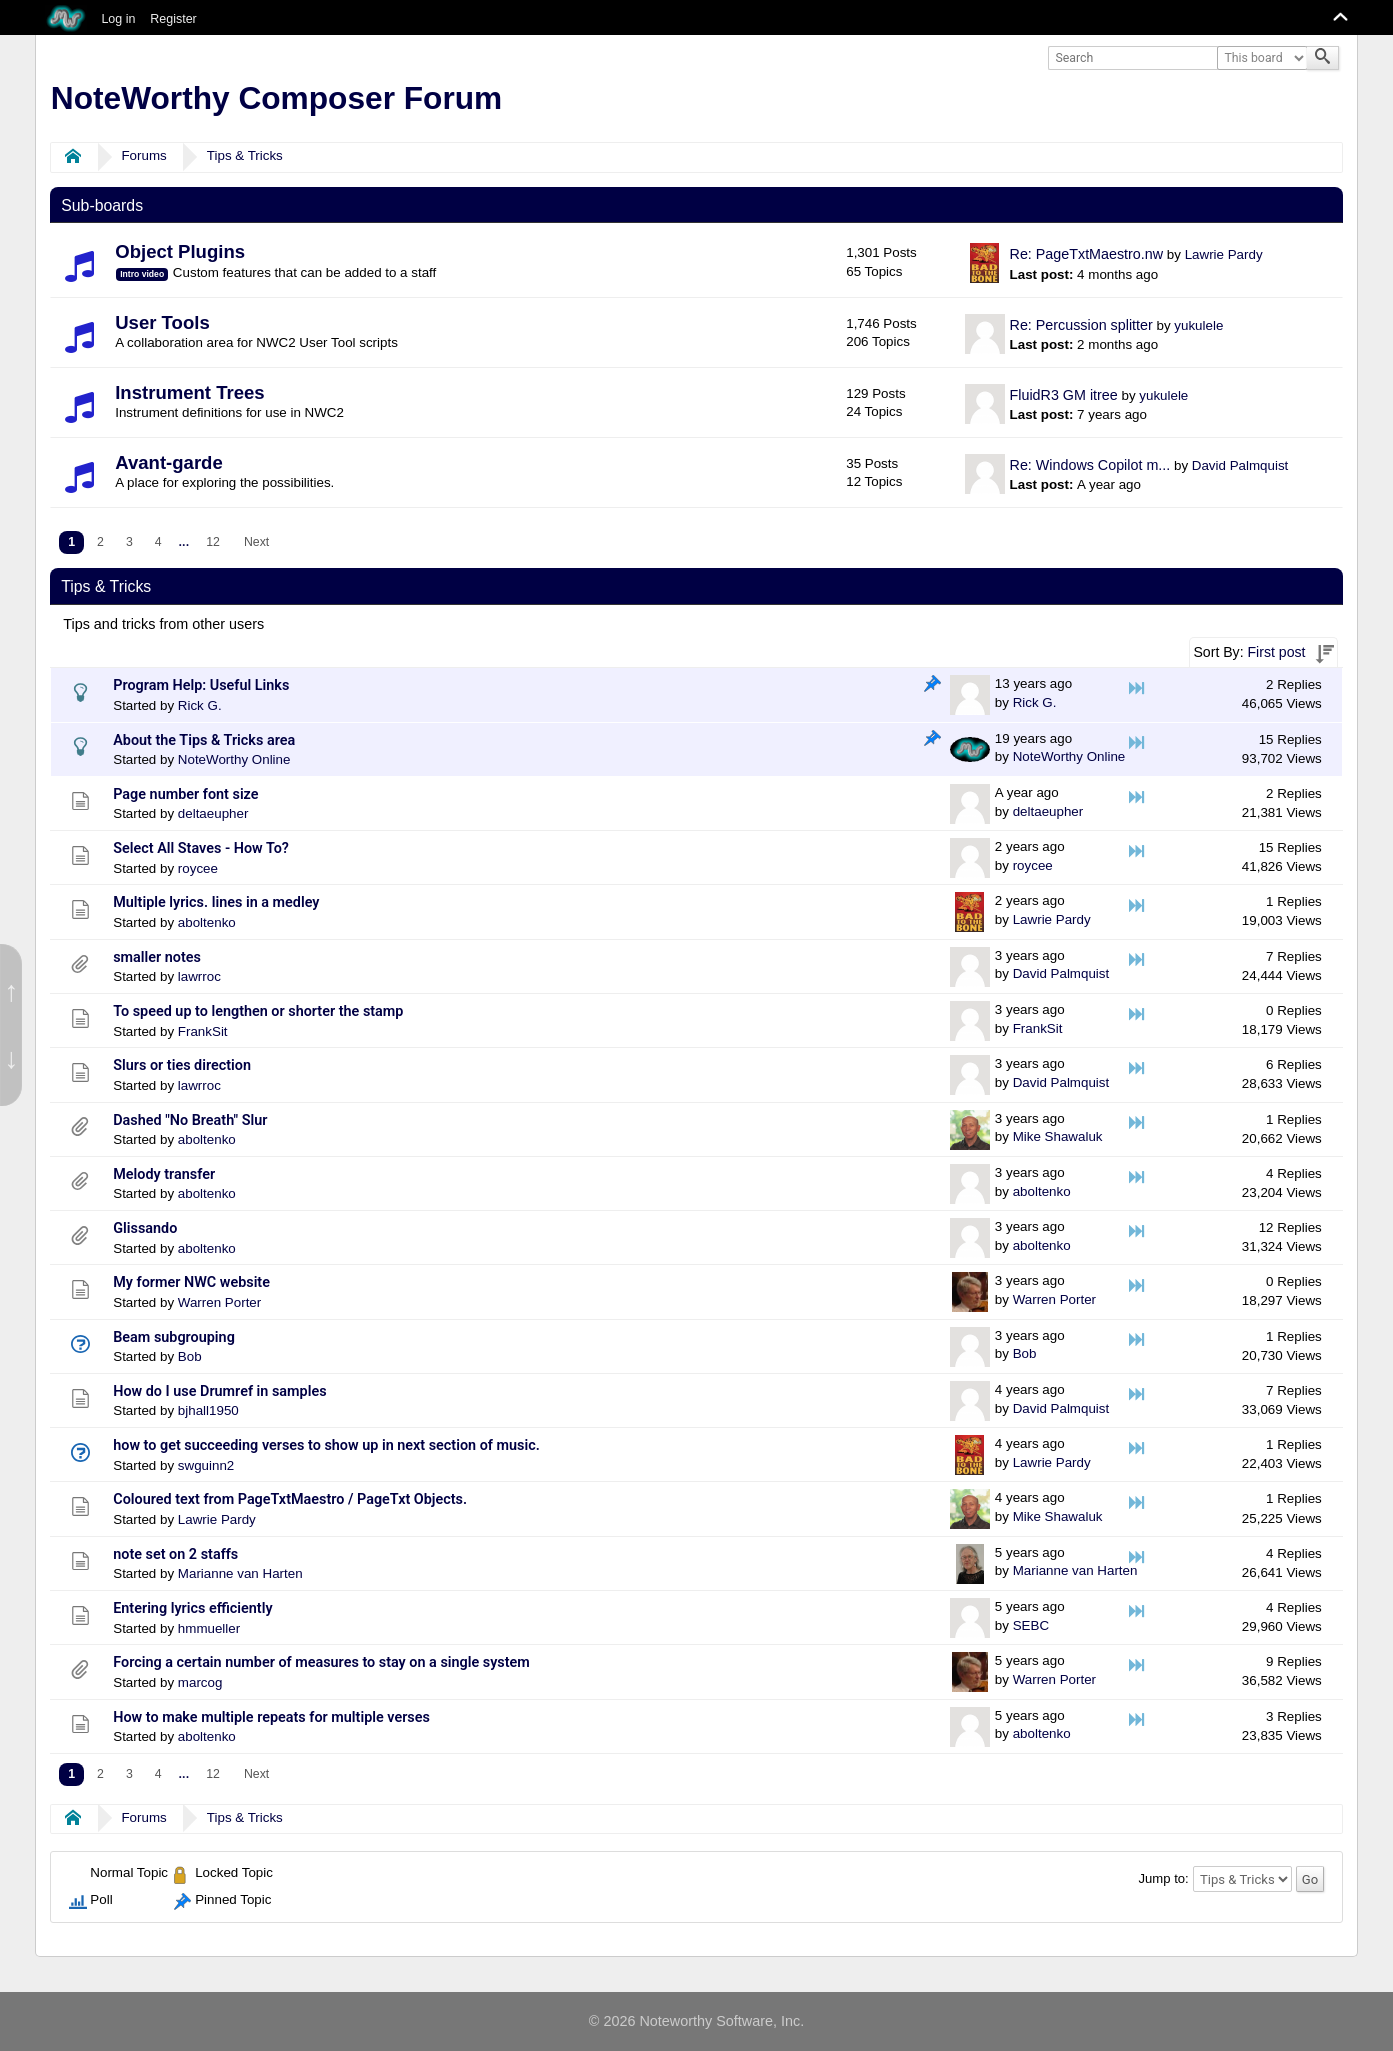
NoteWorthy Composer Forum (276, 98)
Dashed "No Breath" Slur (190, 1120)
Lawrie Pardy (1224, 254)
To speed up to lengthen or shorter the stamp (258, 1011)
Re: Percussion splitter (1081, 325)
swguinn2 (206, 1465)
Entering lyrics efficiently (192, 1608)
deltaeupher (213, 813)
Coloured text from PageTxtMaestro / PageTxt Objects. (290, 1499)
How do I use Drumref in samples (219, 1391)
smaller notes (157, 957)
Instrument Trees (189, 392)
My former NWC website (191, 1282)
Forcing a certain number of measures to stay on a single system (321, 1662)
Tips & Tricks (245, 155)
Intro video (142, 274)
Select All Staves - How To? (201, 848)
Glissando (145, 1228)
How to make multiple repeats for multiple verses (271, 1717)
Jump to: (1164, 1878)
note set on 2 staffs (175, 1554)
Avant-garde (169, 462)
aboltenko (207, 922)
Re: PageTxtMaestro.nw (1087, 254)
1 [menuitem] (71, 542)
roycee (198, 868)
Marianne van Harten (240, 1573)
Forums (143, 155)
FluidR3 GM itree (1064, 395)
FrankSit (203, 1031)
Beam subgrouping (174, 1337)
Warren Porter (219, 1302)
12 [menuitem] (213, 542)
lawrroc (199, 976)
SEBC (1031, 1625)
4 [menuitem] (158, 542)
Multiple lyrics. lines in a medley (216, 902)
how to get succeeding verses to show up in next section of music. (326, 1445)
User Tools (162, 322)
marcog (200, 1682)
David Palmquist (1240, 465)
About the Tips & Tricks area (204, 740)
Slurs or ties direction (182, 1065)
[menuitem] (184, 542)
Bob (190, 1356)
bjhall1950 (208, 1410)
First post (1277, 652)
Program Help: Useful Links (201, 685)
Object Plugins (180, 251)
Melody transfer (164, 1174)
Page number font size (185, 794)
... (184, 542)
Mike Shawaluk (1058, 1136)
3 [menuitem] (129, 542)
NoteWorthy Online (234, 759)
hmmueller (209, 1628)
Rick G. (200, 705)
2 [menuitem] (100, 542)
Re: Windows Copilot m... (1090, 465)
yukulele (1198, 325)
